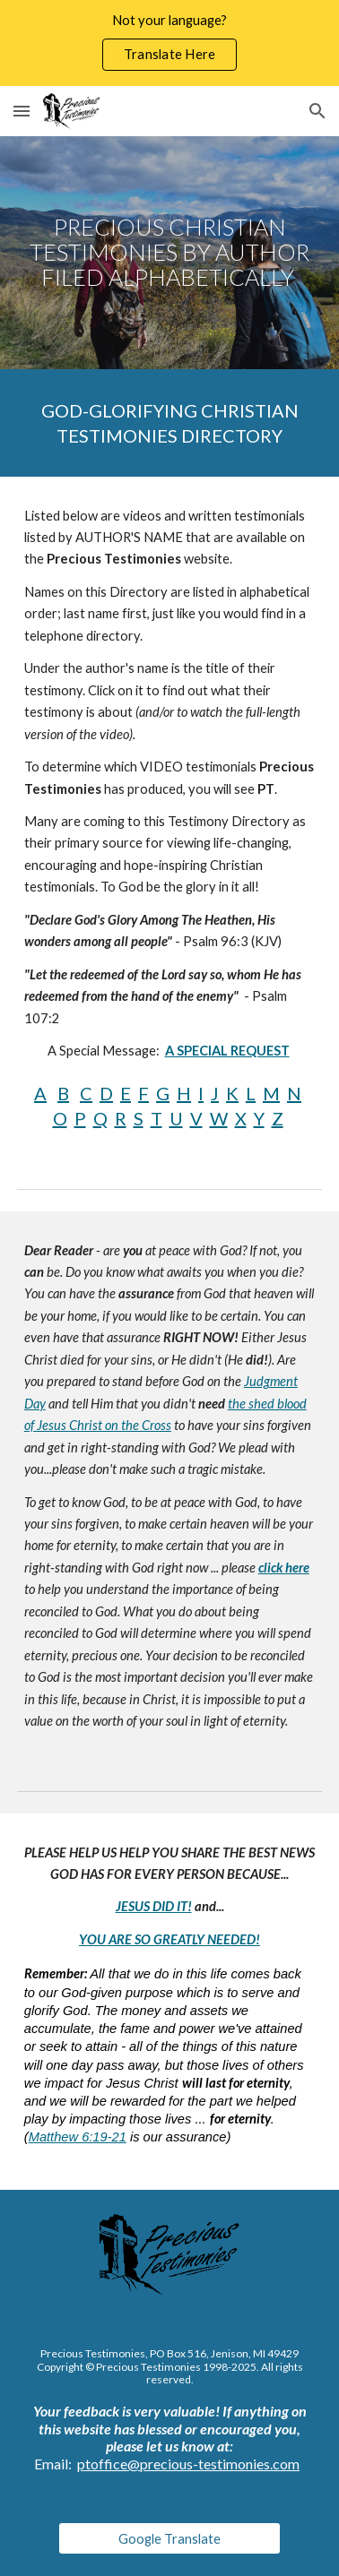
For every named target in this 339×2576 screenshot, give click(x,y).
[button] (21, 110)
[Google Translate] (169, 2538)
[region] (169, 43)
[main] (169, 252)
